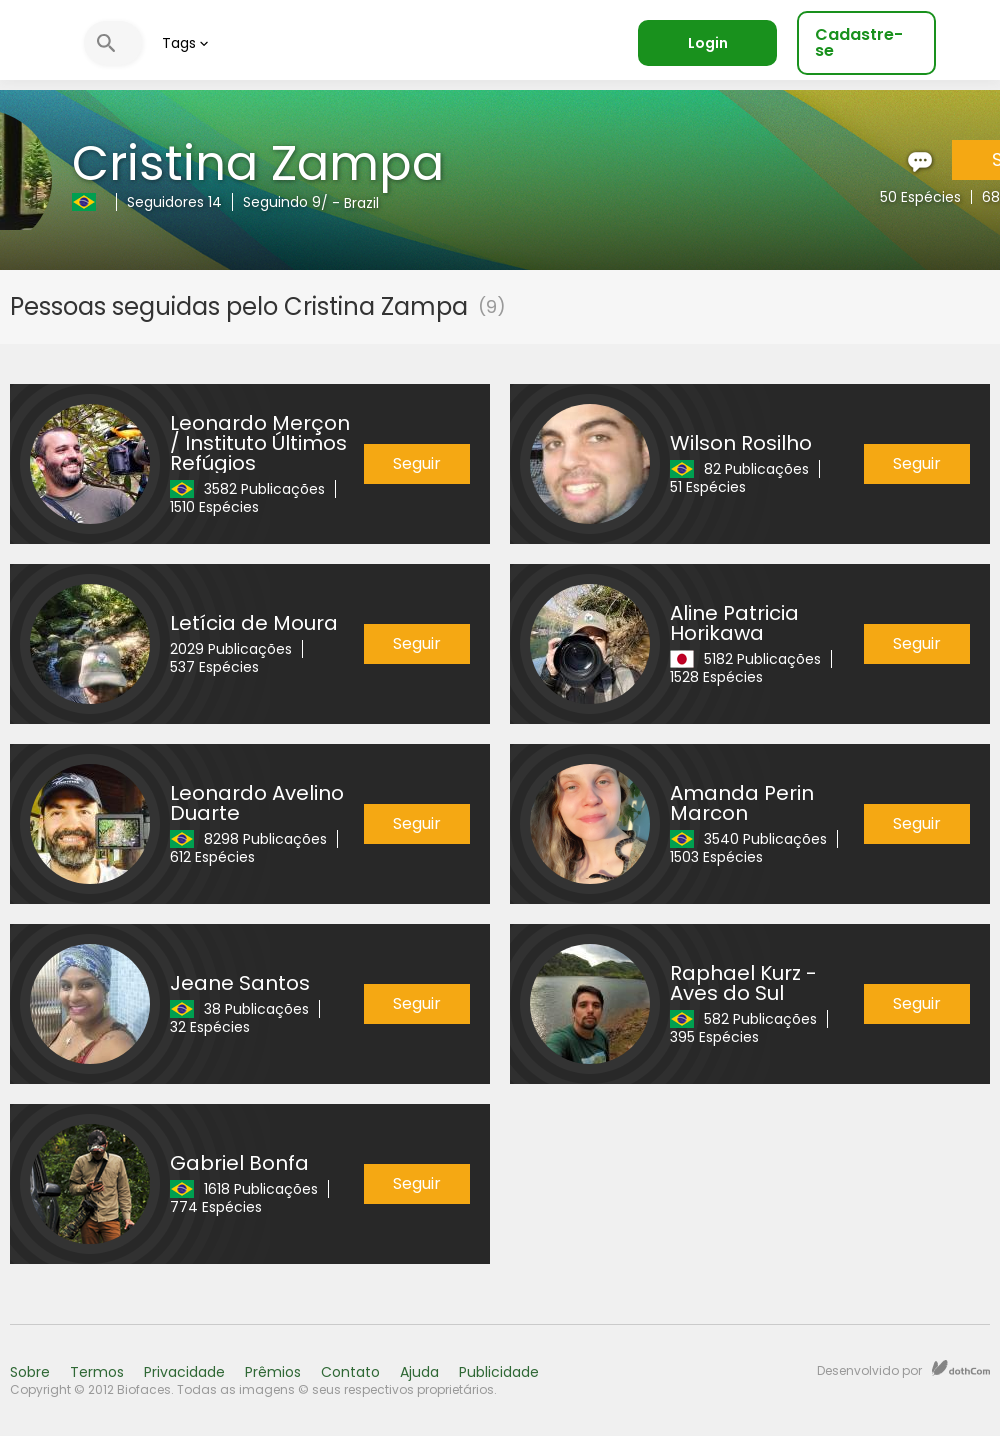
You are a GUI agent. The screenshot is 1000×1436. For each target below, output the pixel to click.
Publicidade (499, 1372)
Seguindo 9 (282, 202)
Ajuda (419, 1372)
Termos (97, 1372)
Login (708, 43)
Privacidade (184, 1372)
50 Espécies (920, 197)
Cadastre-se (859, 42)
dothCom (961, 1368)
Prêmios (273, 1372)
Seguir (417, 463)
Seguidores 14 (174, 202)
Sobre (30, 1372)
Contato (350, 1372)
